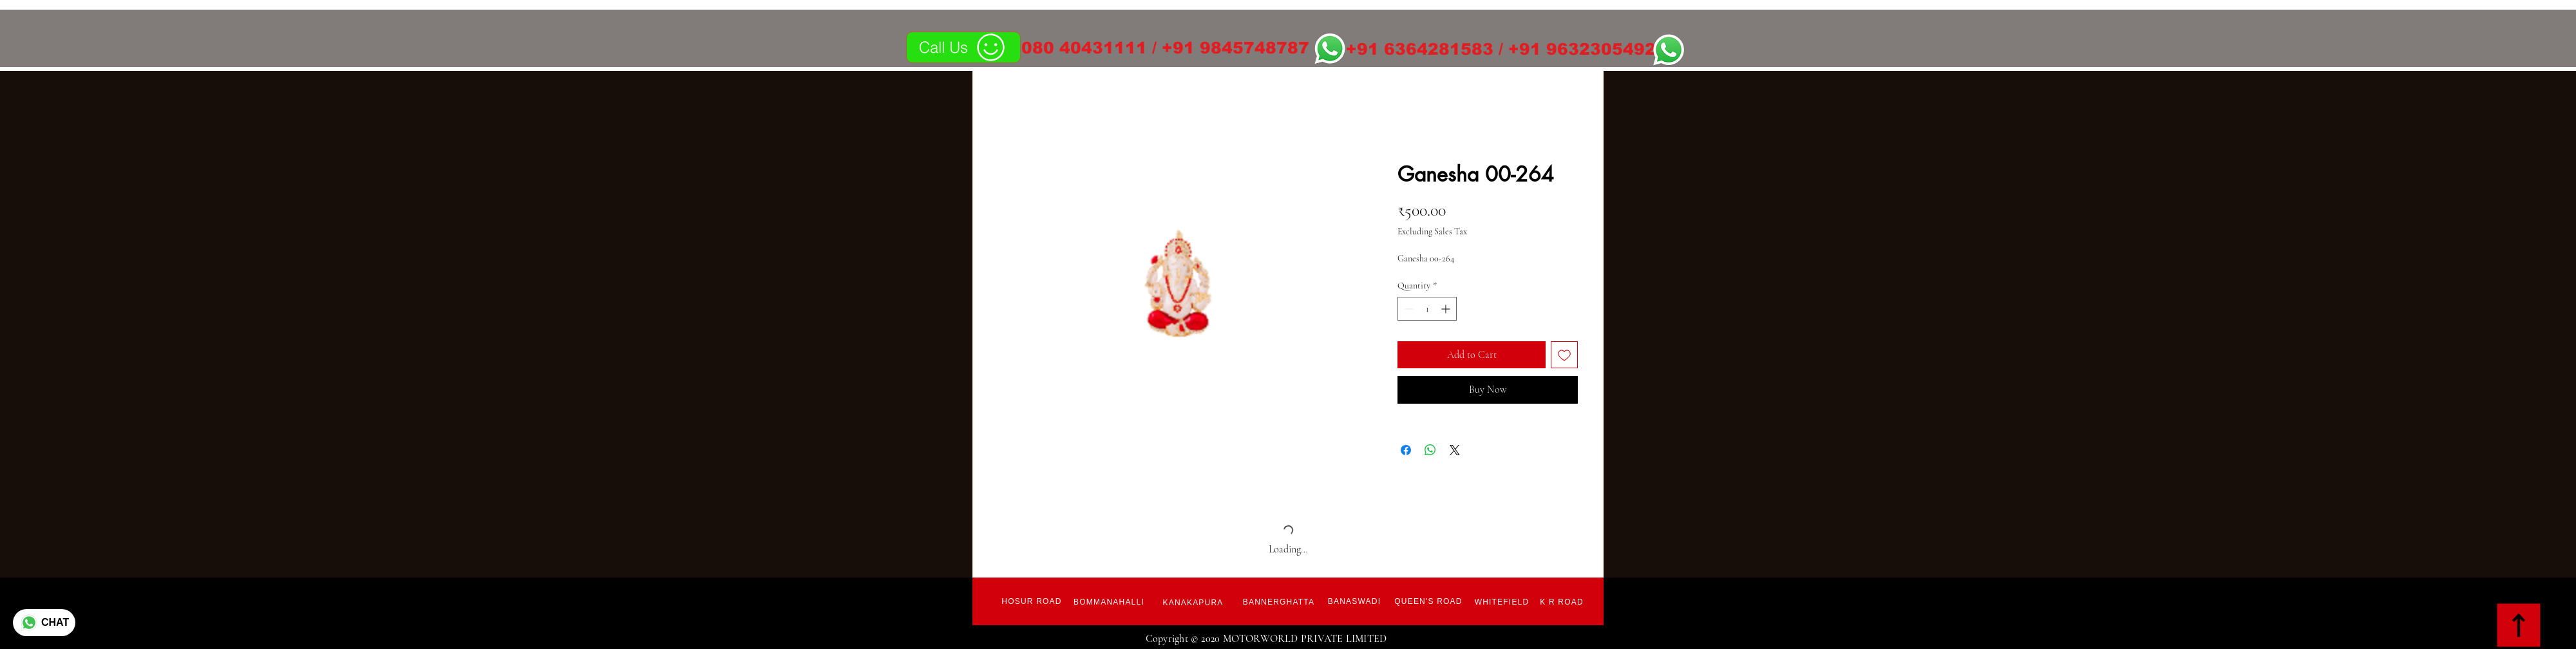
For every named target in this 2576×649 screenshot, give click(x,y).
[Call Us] (963, 47)
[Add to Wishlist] (1564, 354)
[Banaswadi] (1354, 601)
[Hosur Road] (1032, 601)
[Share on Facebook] (1406, 450)
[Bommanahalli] (1109, 602)
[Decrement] (1407, 308)
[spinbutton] (1427, 308)
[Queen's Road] (1428, 601)
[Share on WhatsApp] (1430, 450)
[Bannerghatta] (1278, 602)
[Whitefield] (1501, 602)
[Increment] (1447, 308)
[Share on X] (1455, 450)
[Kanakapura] (1193, 603)
